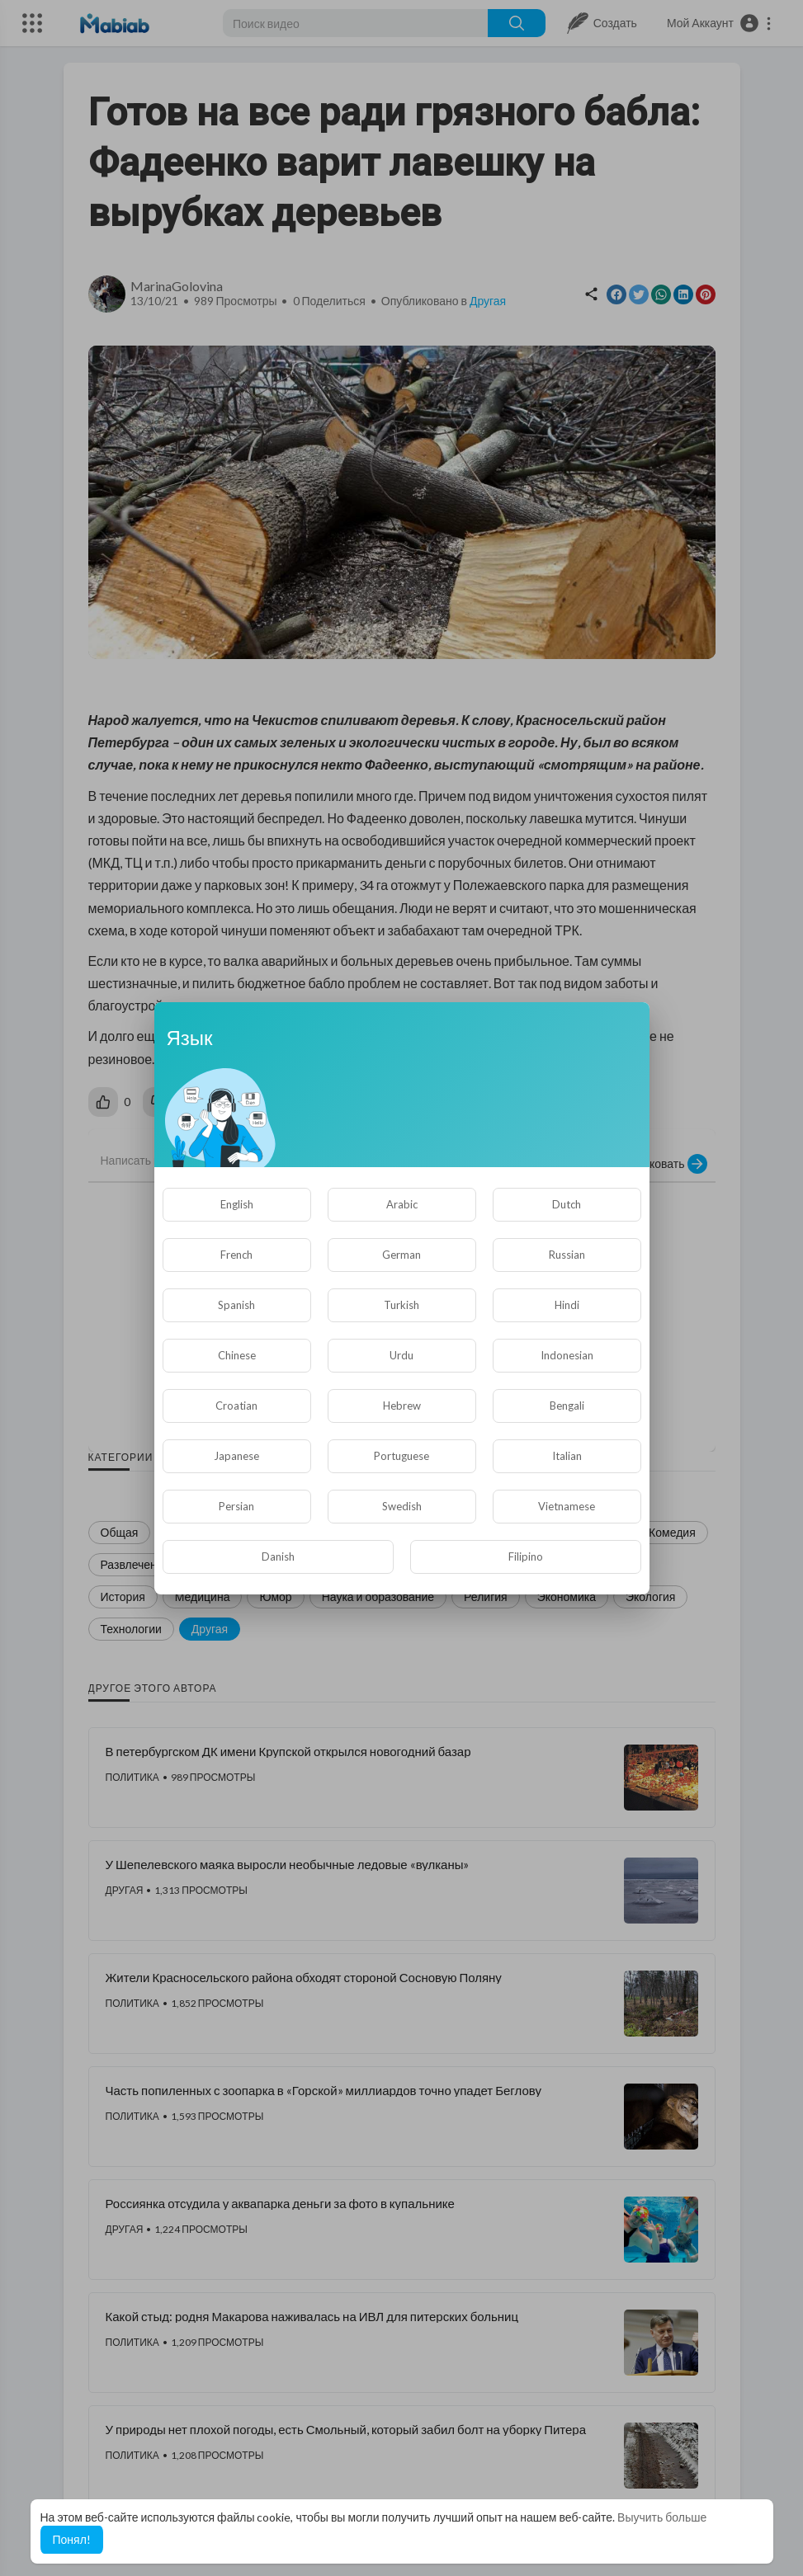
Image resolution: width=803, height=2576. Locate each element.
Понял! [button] (72, 2539)
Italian (567, 1455)
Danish (278, 1556)
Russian (567, 1254)
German (401, 1254)
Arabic (402, 1204)
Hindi (567, 1305)
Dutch (566, 1204)
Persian (236, 1506)
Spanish (236, 1305)
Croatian (236, 1405)
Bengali (567, 1405)
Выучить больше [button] (661, 2517)
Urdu (401, 1355)
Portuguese (401, 1455)
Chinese (237, 1355)
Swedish (402, 1506)
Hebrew (402, 1405)
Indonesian (567, 1355)
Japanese (236, 1455)
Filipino (525, 1556)
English (236, 1204)
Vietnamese (566, 1506)
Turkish (401, 1305)
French (236, 1254)
